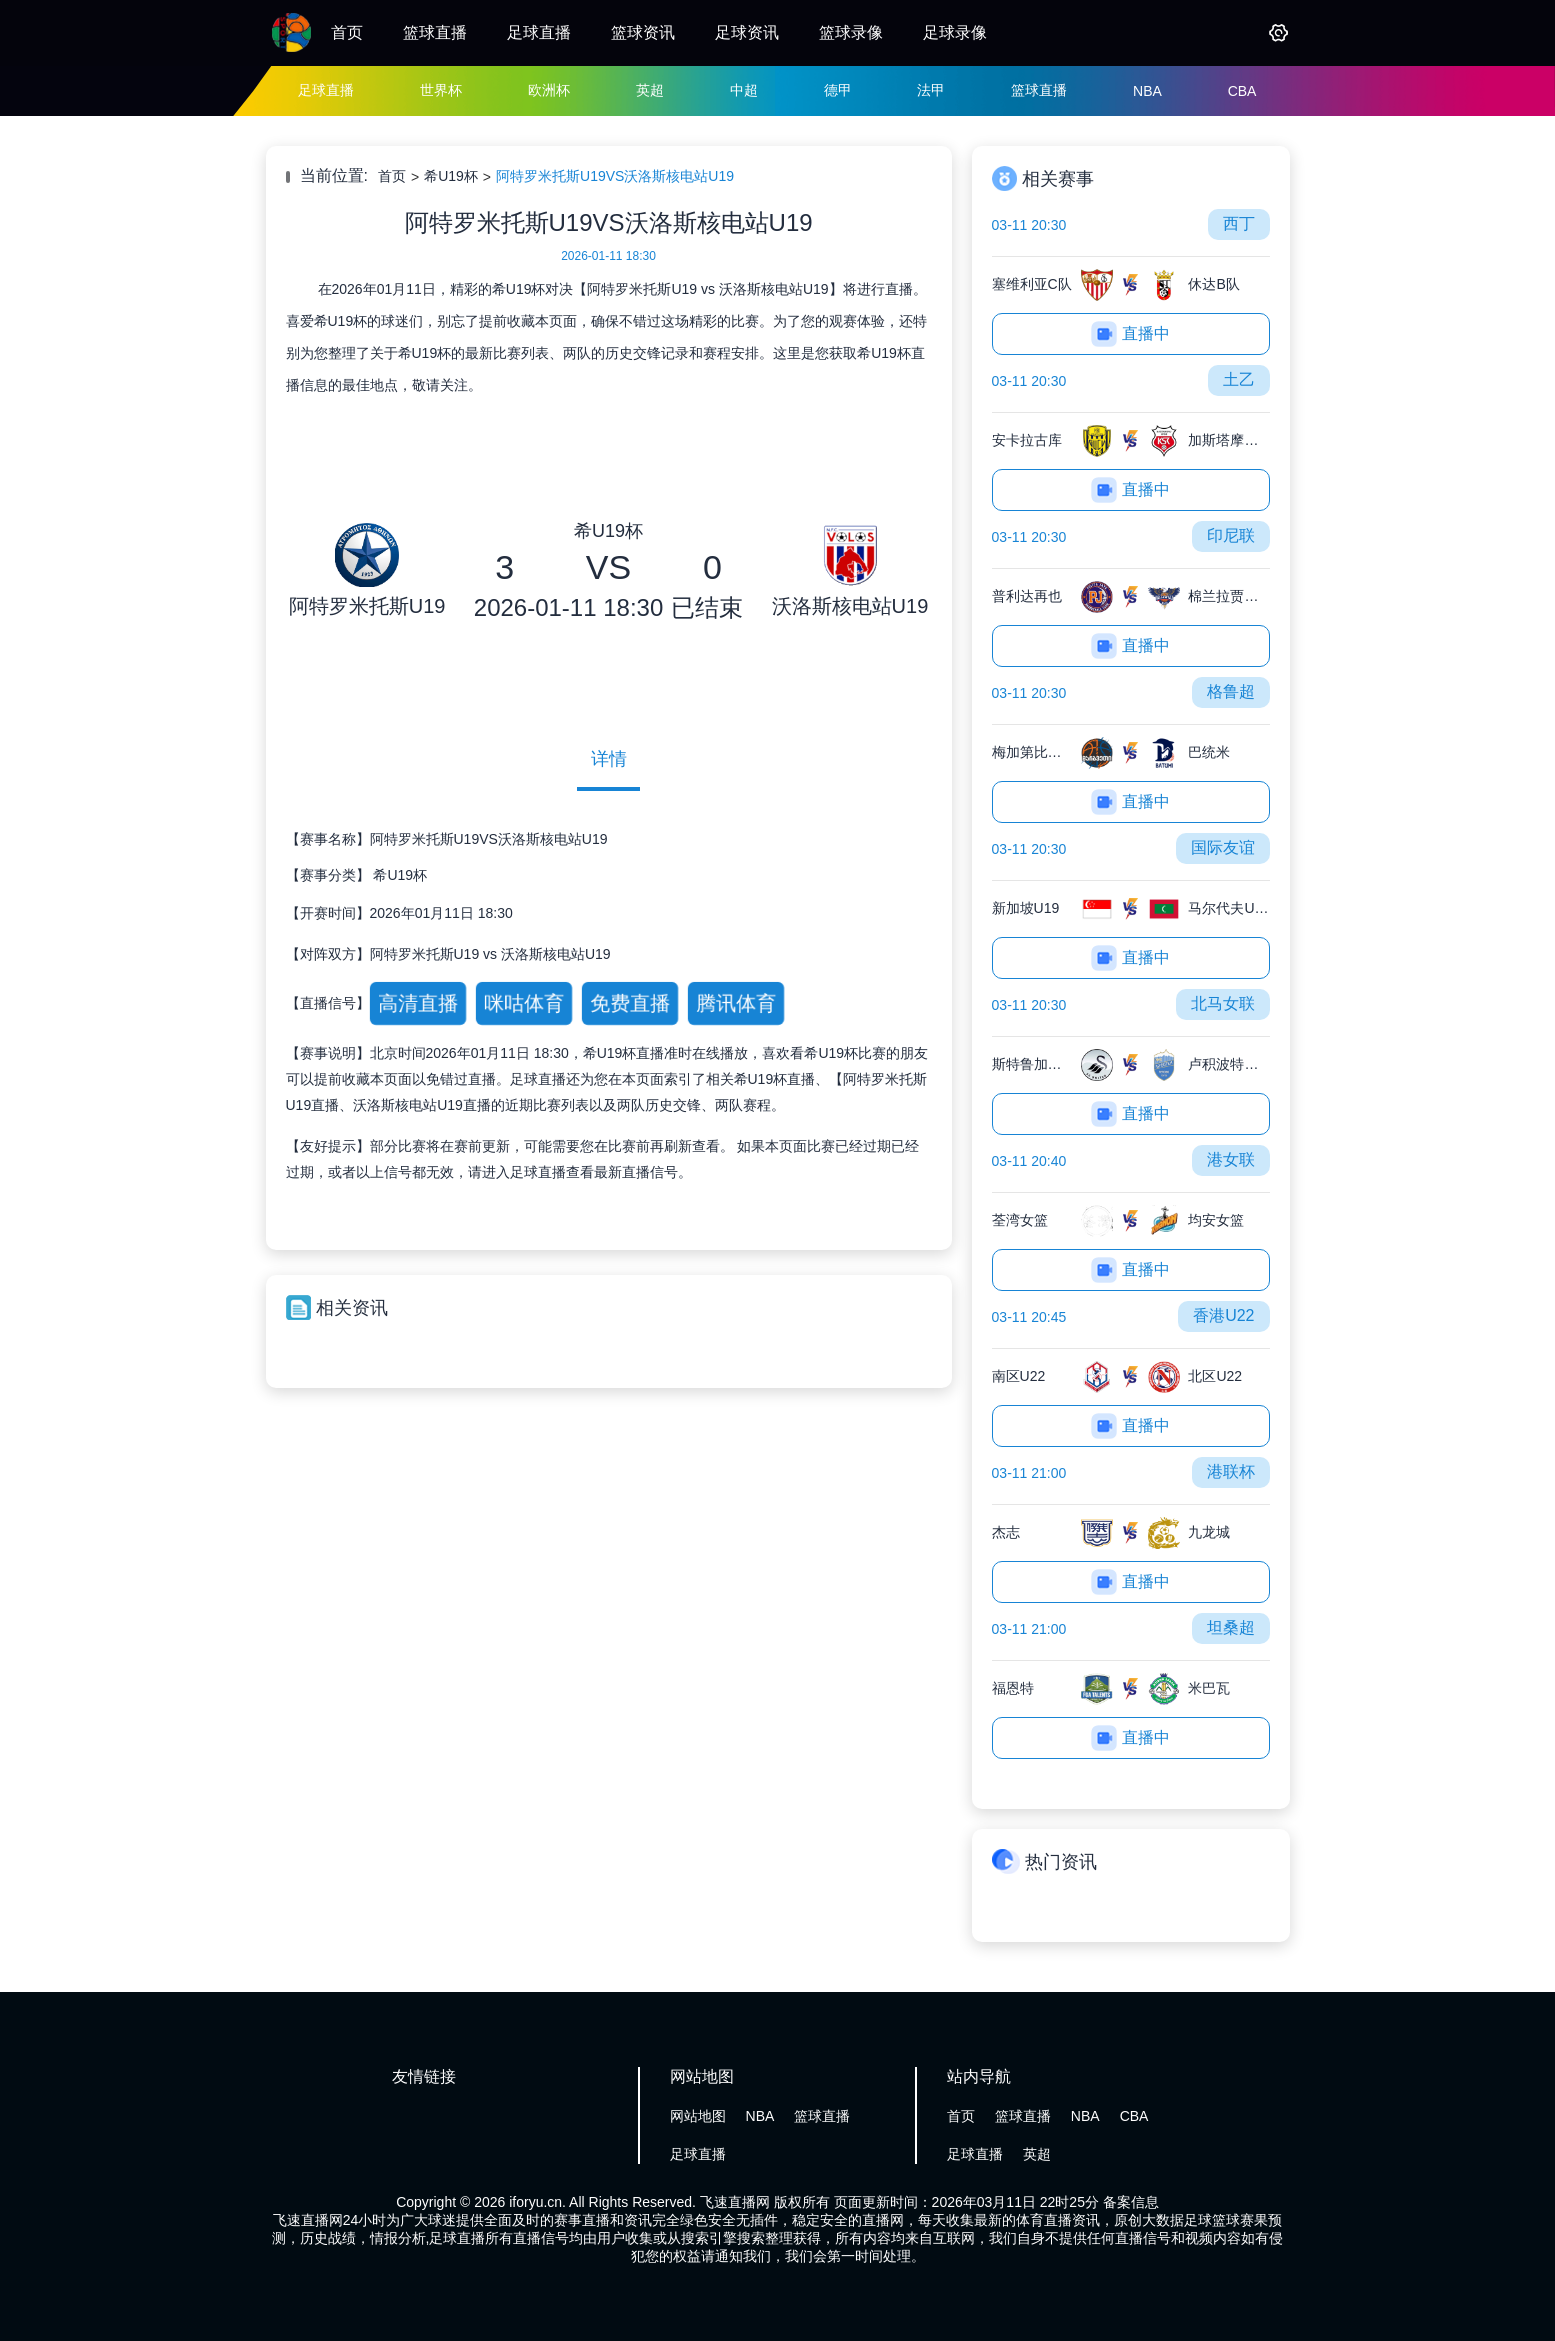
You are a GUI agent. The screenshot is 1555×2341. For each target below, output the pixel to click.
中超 (744, 90)
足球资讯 (747, 32)
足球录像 (955, 32)
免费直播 (629, 1002)
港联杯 (1231, 1471)
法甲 (931, 90)
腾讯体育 (735, 1002)
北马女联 (1223, 1003)
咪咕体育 (523, 1002)
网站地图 (698, 2116)
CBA (1242, 91)
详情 (609, 759)
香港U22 (1223, 1315)
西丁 (1239, 223)
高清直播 (417, 1002)
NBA (1147, 91)
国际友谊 (1223, 847)
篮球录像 (851, 32)
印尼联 (1231, 535)
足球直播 (539, 32)
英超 (650, 90)
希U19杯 (451, 176)
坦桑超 (1231, 1627)
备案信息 (1131, 2202)
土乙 (1239, 379)
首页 (347, 32)
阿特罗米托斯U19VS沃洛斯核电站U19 (615, 176)
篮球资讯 (643, 32)
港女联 (1231, 1159)
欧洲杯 (549, 90)
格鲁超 (1231, 691)
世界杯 (441, 90)
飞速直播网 (735, 2202)
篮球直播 (435, 32)
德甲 (838, 90)
